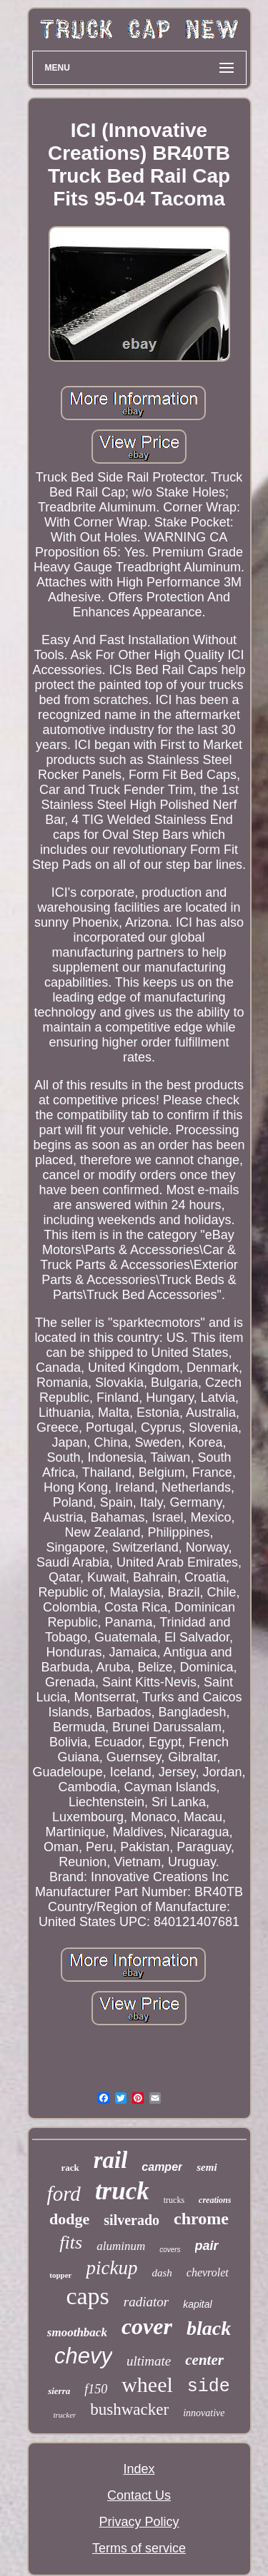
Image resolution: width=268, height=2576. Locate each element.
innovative (203, 2413)
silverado (131, 2220)
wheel (147, 2384)
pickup (111, 2268)
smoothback (77, 2332)
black (209, 2328)
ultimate (148, 2360)
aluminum (120, 2246)
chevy (83, 2355)
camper (162, 2167)
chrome (201, 2218)
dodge (69, 2219)
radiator (146, 2301)
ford (64, 2193)
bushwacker (129, 2409)
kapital (197, 2304)
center (204, 2359)
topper (60, 2275)
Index (138, 2469)
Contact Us (139, 2495)
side (208, 2386)
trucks (174, 2200)
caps (87, 2296)
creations (215, 2200)
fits (70, 2242)
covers (169, 2250)
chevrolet (208, 2272)
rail (111, 2160)
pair (207, 2246)
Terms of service (139, 2548)
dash (162, 2273)
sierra (59, 2391)
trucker (65, 2414)
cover (146, 2326)
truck (122, 2191)
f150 (95, 2389)
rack (70, 2167)
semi (207, 2167)
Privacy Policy (139, 2522)
